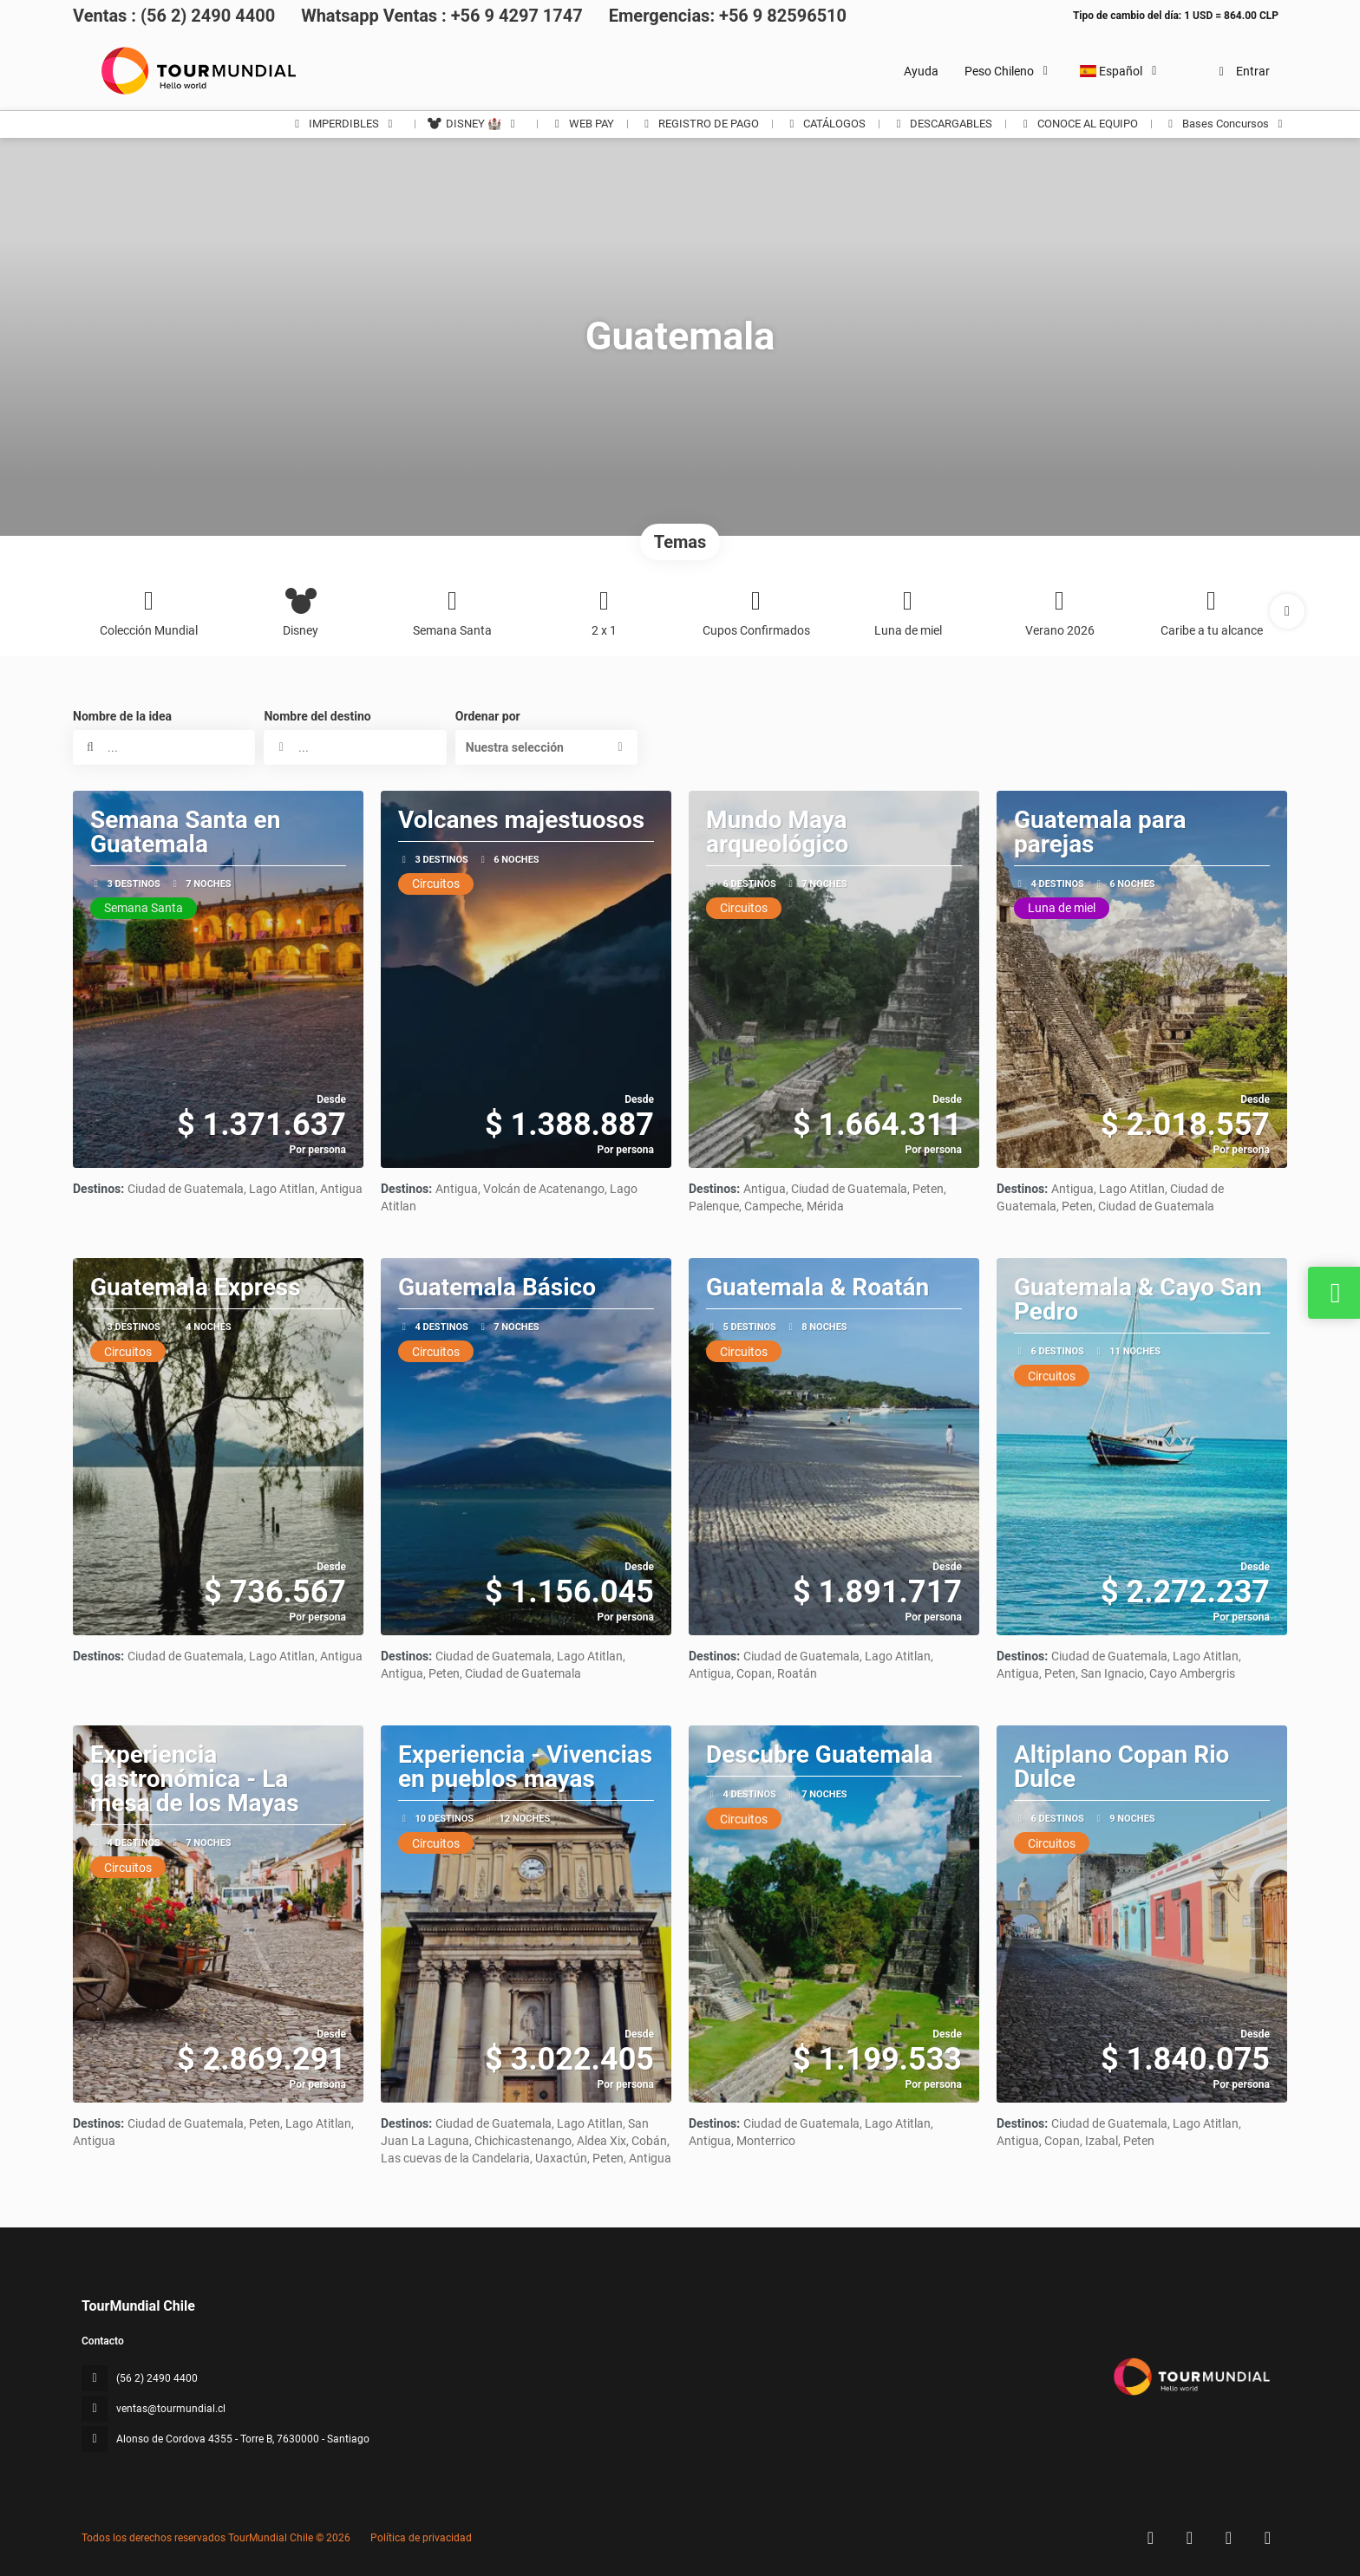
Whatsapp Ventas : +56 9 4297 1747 (442, 15)
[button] (1287, 611)
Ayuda (921, 71)
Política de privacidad (421, 2538)
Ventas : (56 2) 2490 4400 (174, 15)
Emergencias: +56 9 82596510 (728, 15)
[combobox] (355, 747)
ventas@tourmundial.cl (171, 2409)
